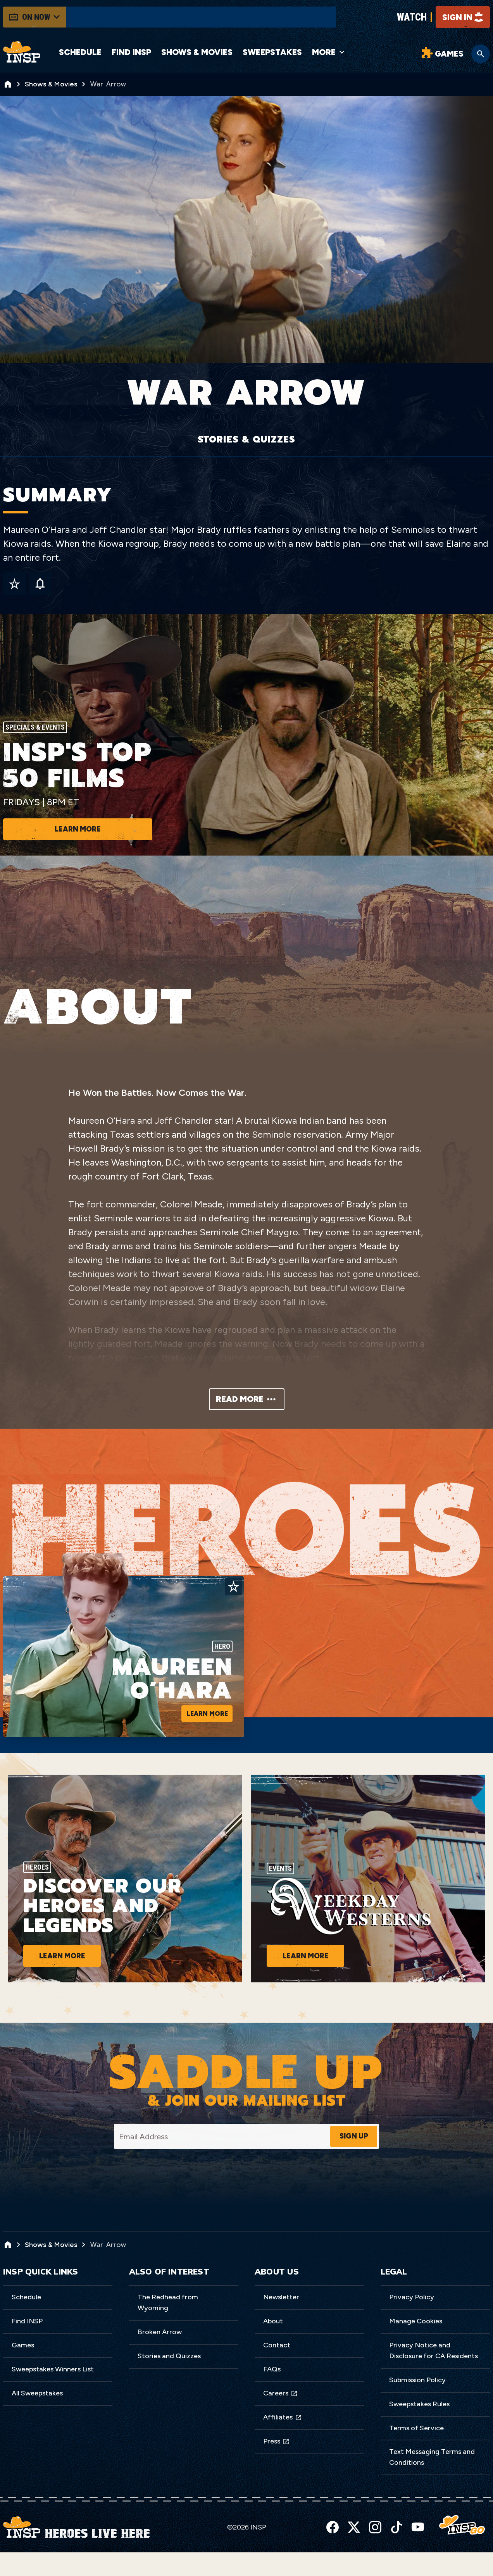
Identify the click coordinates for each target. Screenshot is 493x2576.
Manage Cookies (415, 2348)
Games (23, 2372)
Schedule (80, 54)
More (327, 54)
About (273, 2348)
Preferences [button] (430, 2558)
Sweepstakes (270, 54)
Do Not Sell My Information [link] (176, 2565)
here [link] (93, 2565)
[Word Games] (441, 56)
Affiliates (282, 2444)
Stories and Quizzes (169, 2383)
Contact (276, 2372)
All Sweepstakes (37, 2420)
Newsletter (281, 2324)
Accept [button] (391, 2558)
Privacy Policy (411, 2324)
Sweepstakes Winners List (53, 2396)
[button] (485, 2552)
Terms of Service (416, 2455)
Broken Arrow (160, 2359)
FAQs (272, 2396)
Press (276, 2468)
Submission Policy (417, 2407)
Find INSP (121, 54)
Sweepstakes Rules (419, 2431)
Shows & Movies (179, 54)
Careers (280, 2420)
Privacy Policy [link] (57, 2558)
